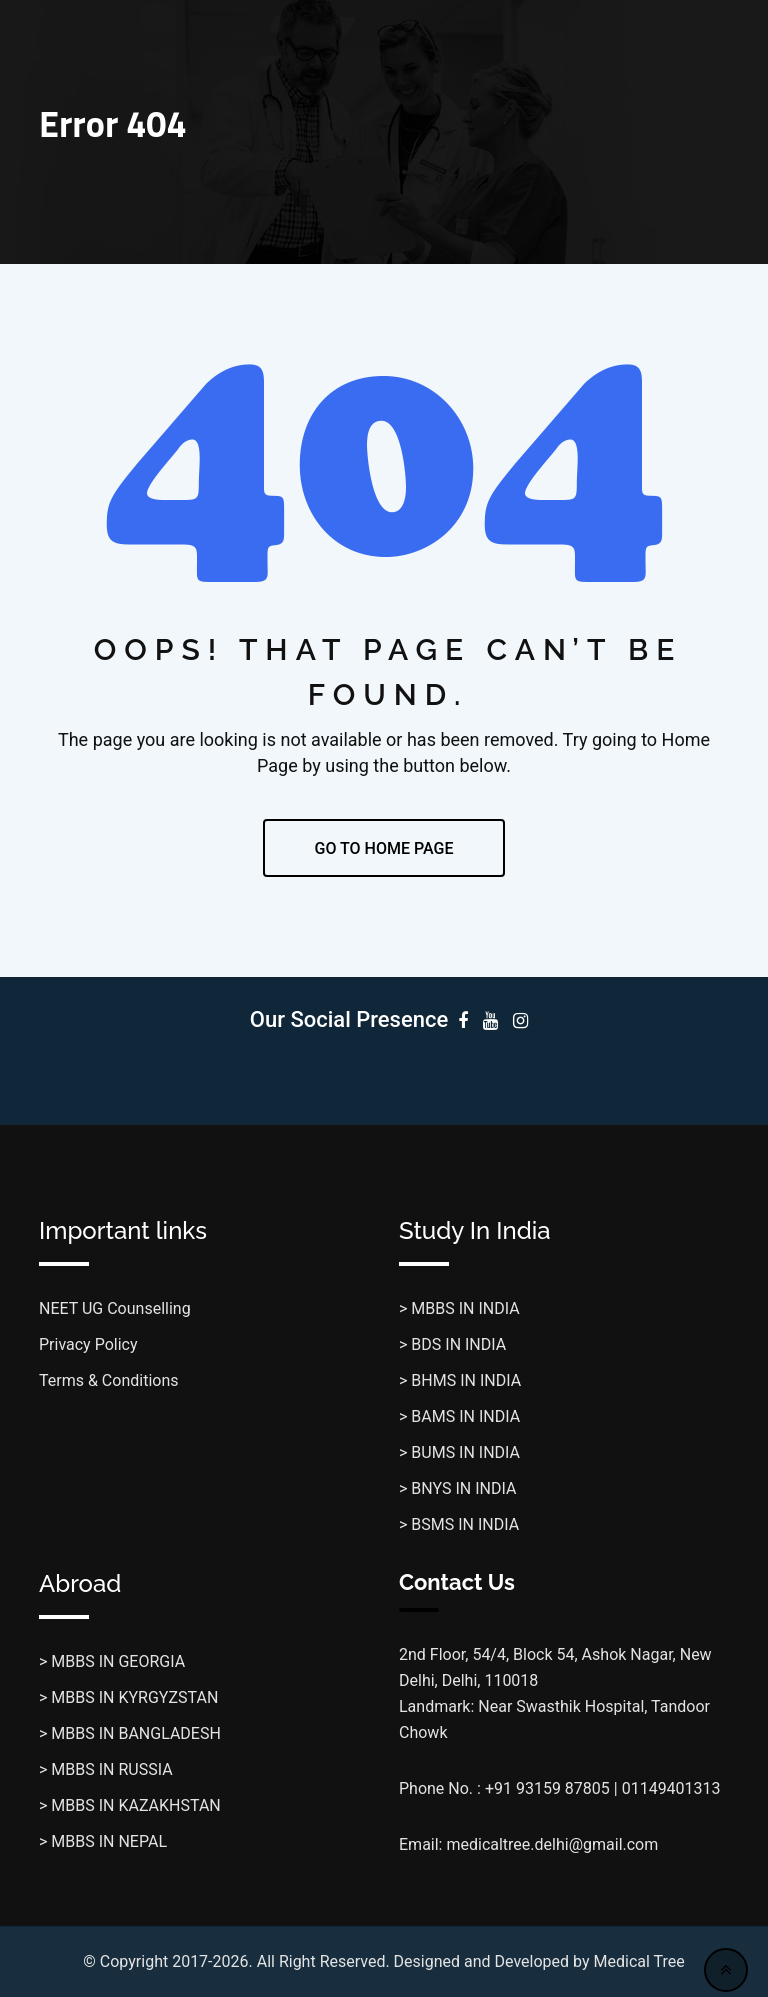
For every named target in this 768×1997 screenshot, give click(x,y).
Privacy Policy (88, 1344)
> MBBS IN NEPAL (103, 1841)
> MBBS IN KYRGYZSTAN (128, 1697)
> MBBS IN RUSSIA (106, 1769)
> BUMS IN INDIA (459, 1452)
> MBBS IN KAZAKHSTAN (130, 1805)
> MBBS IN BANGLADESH (130, 1733)
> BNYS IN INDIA (457, 1488)
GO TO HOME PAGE (384, 848)
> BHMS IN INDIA (460, 1380)
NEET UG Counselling (115, 1308)
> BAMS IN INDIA (459, 1416)
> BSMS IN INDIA (459, 1524)
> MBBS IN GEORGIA (112, 1661)
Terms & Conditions (109, 1380)
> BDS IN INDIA (452, 1344)
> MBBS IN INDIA (459, 1308)
